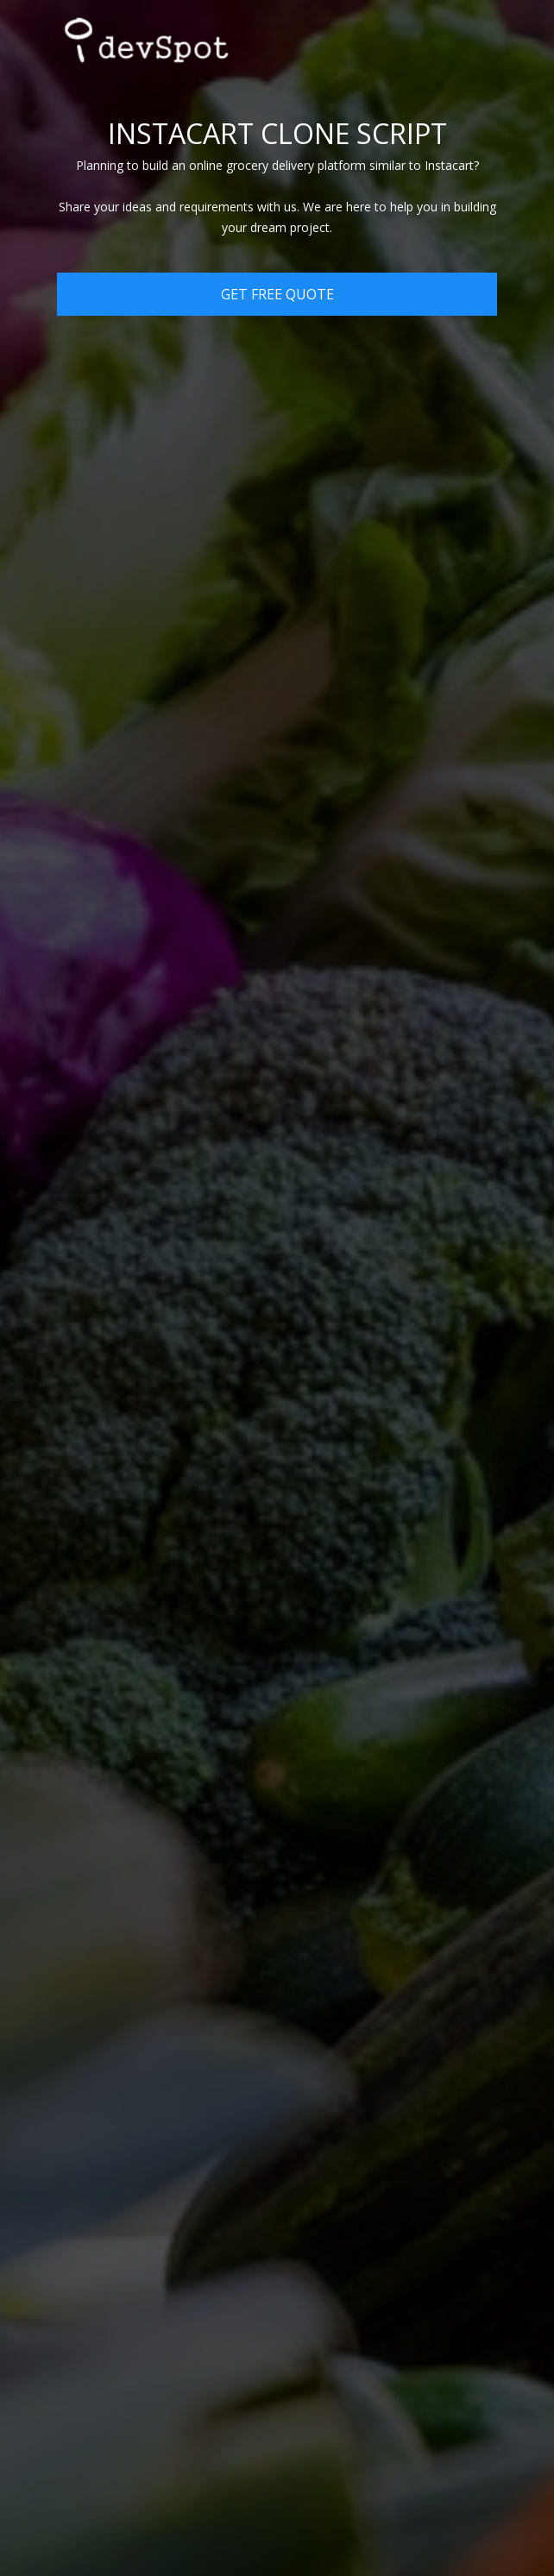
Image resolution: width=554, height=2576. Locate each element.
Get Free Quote (277, 294)
